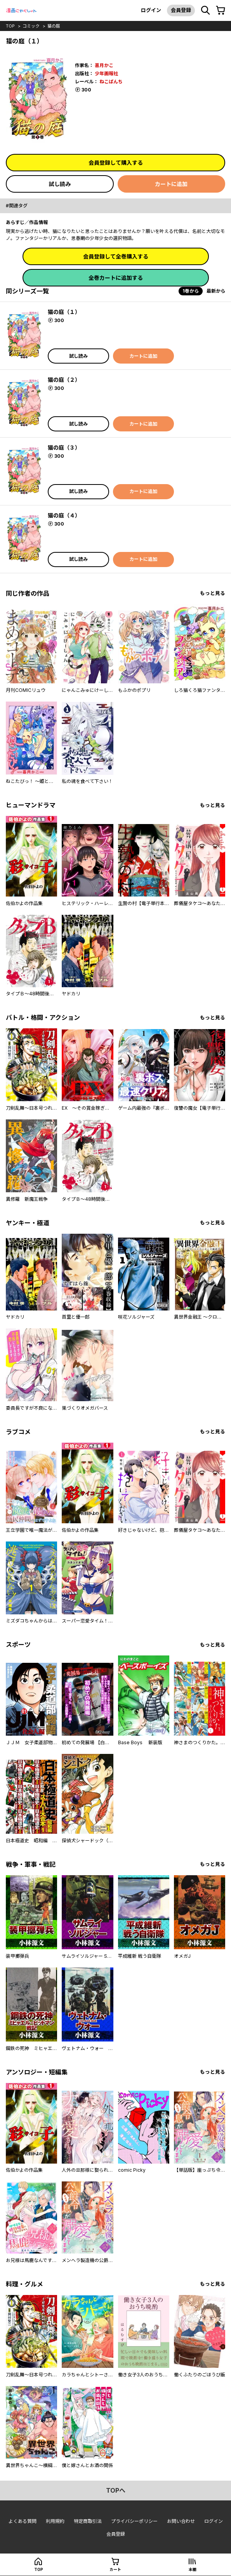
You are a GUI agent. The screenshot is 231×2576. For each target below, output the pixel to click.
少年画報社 (106, 73)
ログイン (151, 10)
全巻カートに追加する (116, 277)
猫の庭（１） (64, 312)
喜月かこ (104, 65)
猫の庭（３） (64, 447)
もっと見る (212, 593)
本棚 (192, 2569)
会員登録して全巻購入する (115, 256)
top (10, 26)
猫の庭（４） (64, 515)
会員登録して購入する (116, 162)
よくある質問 (22, 2521)
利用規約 (55, 2521)
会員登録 (181, 10)
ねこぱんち (111, 81)
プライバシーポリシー (134, 2521)
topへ (115, 2490)
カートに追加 (171, 184)
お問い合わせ (181, 2521)
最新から (216, 291)
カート (115, 2569)
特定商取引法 (88, 2521)
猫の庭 (53, 26)
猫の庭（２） (64, 379)
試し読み (60, 184)
